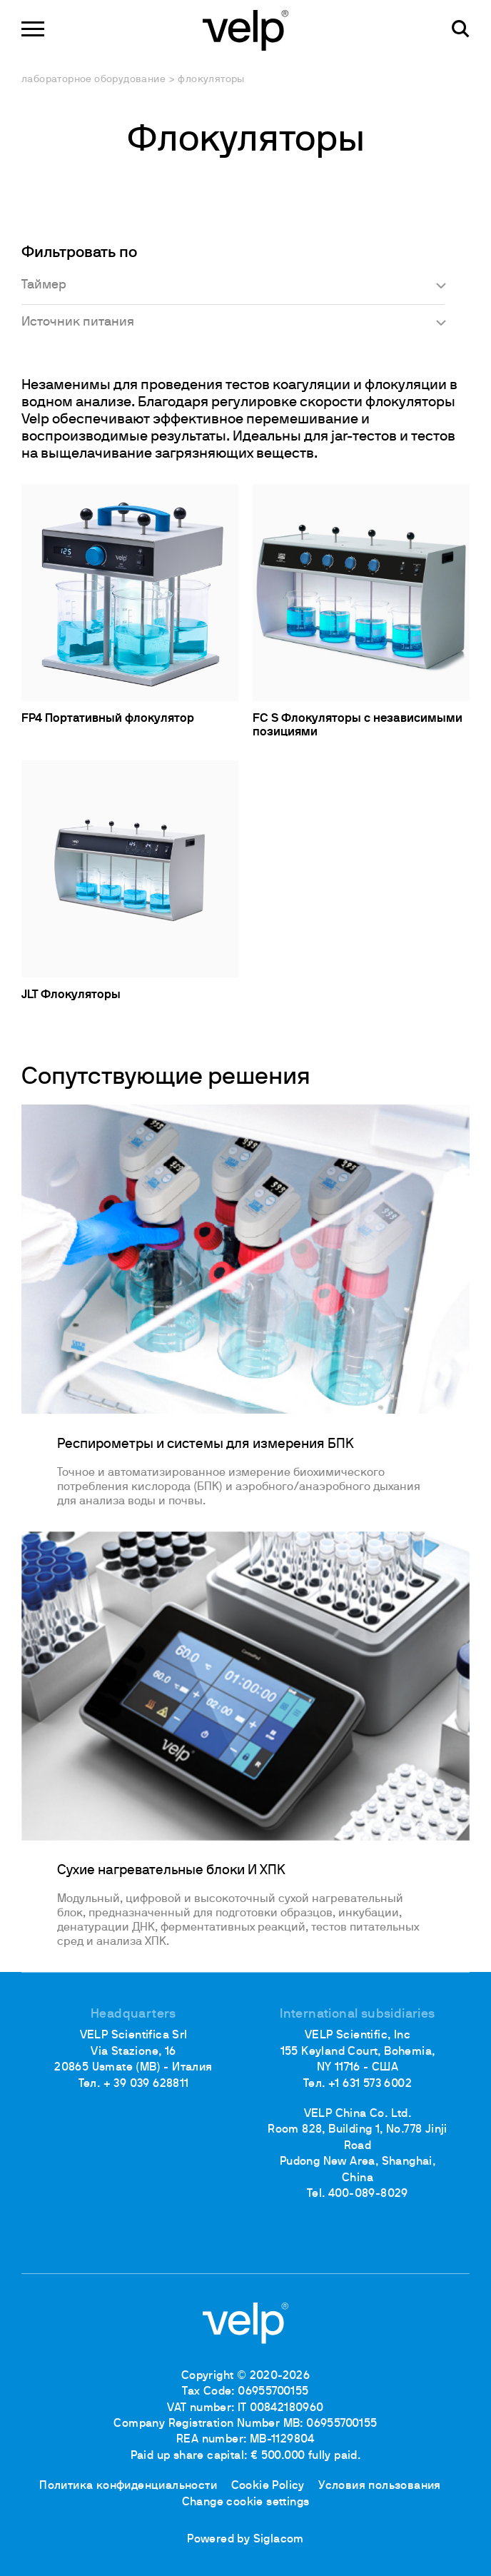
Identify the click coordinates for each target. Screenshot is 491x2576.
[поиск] (461, 29)
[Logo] (245, 29)
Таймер (43, 285)
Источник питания (77, 322)
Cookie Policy (268, 2486)
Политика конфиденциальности (128, 2486)
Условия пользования (379, 2486)
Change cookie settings (246, 2502)
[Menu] (32, 28)
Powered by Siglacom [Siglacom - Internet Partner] (245, 2540)
